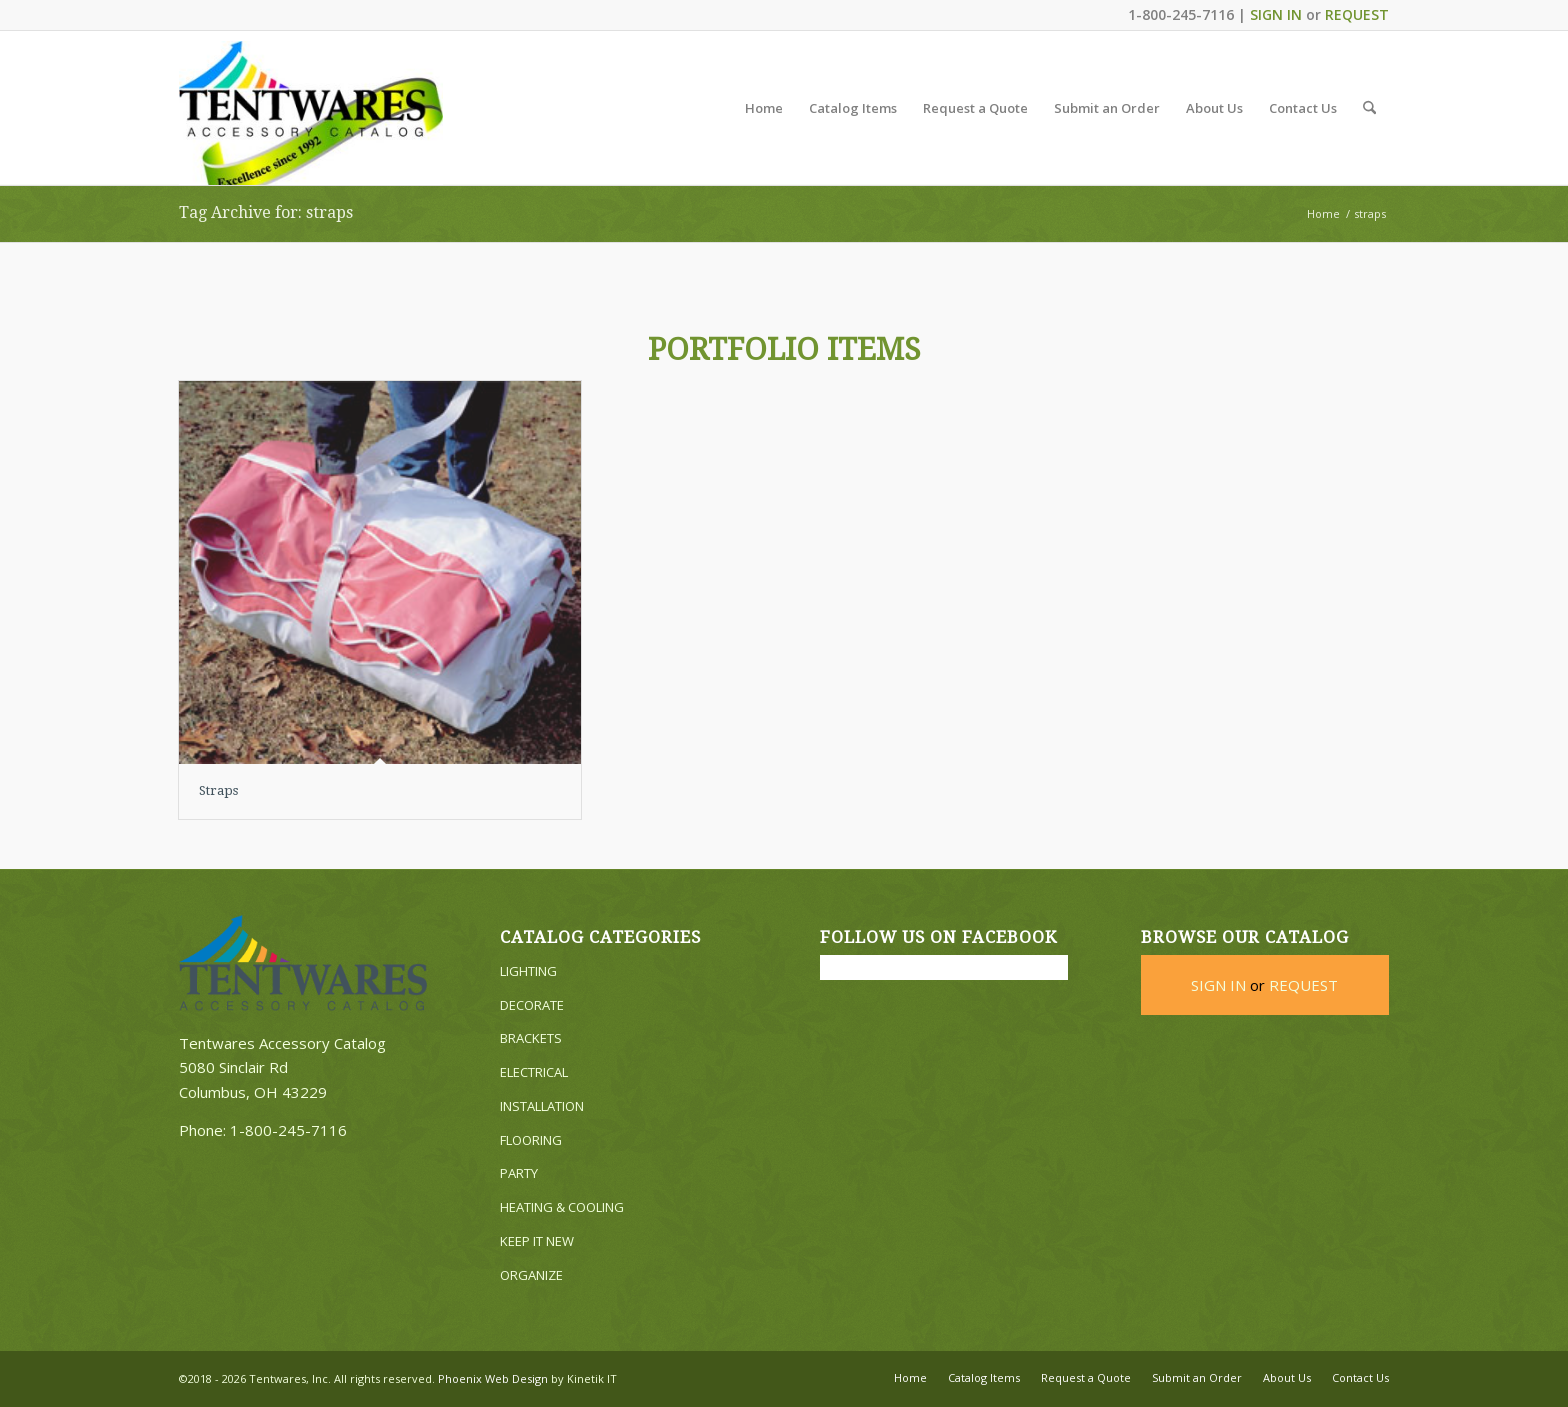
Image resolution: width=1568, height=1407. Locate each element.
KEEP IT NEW (537, 1241)
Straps (218, 790)
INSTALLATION (542, 1106)
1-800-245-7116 (288, 1130)
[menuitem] (764, 108)
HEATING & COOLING (562, 1207)
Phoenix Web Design (493, 1378)
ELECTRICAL (534, 1072)
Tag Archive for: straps (266, 212)
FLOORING (531, 1140)
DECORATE (532, 1005)
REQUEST (1357, 14)
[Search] (1369, 108)
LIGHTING (528, 971)
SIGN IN (1276, 14)
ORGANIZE (531, 1275)
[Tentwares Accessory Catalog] (311, 113)
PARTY (519, 1173)
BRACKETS (531, 1038)
